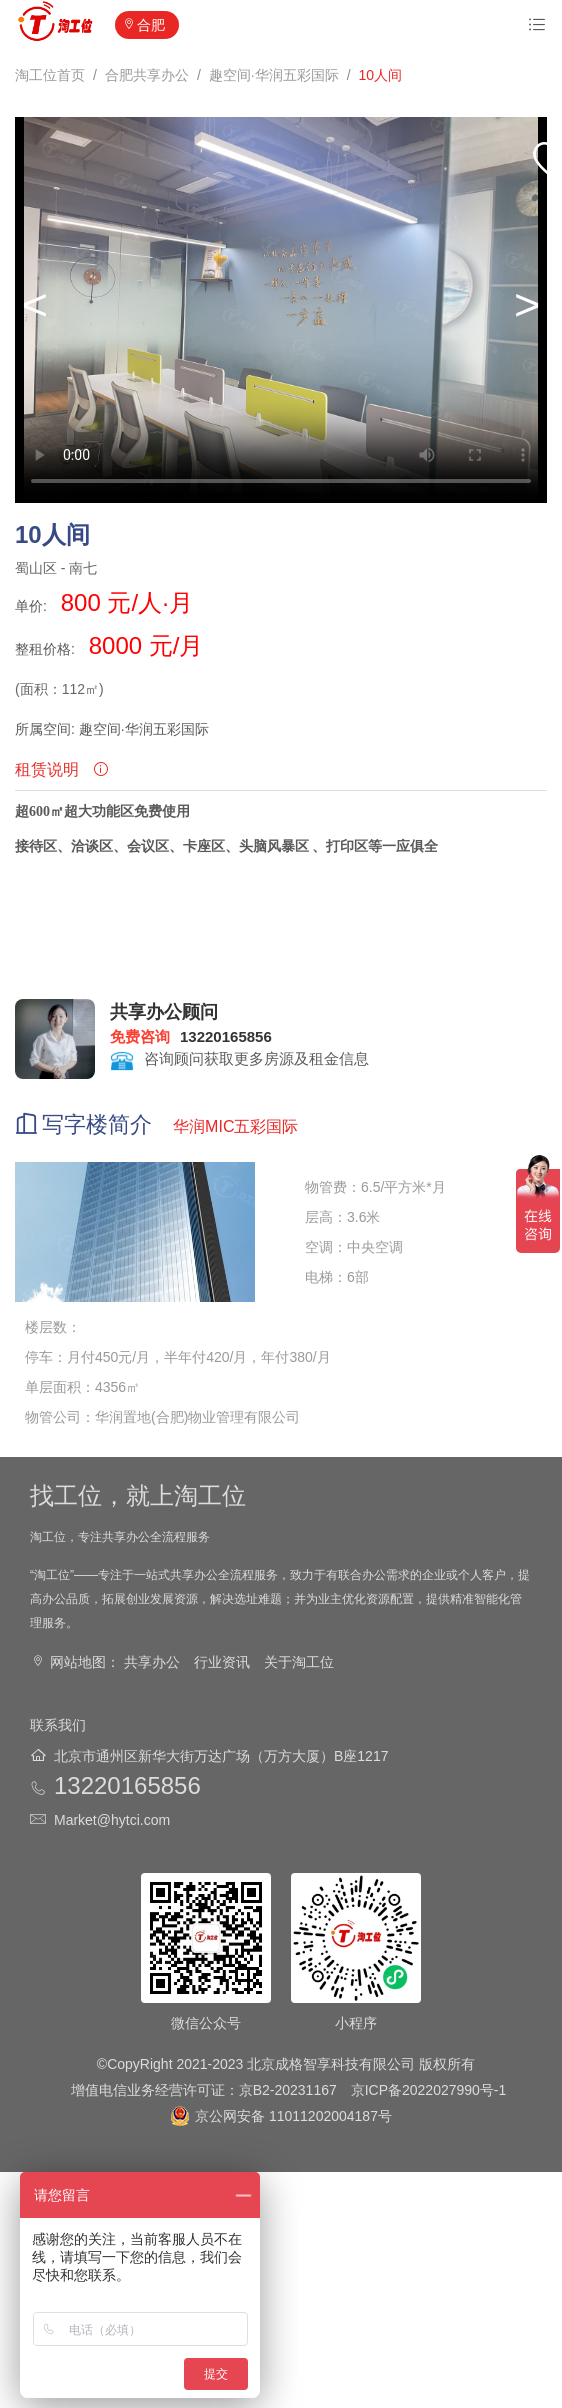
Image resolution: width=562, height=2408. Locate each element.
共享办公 (152, 1662)
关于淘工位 (299, 1662)
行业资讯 (222, 1662)
